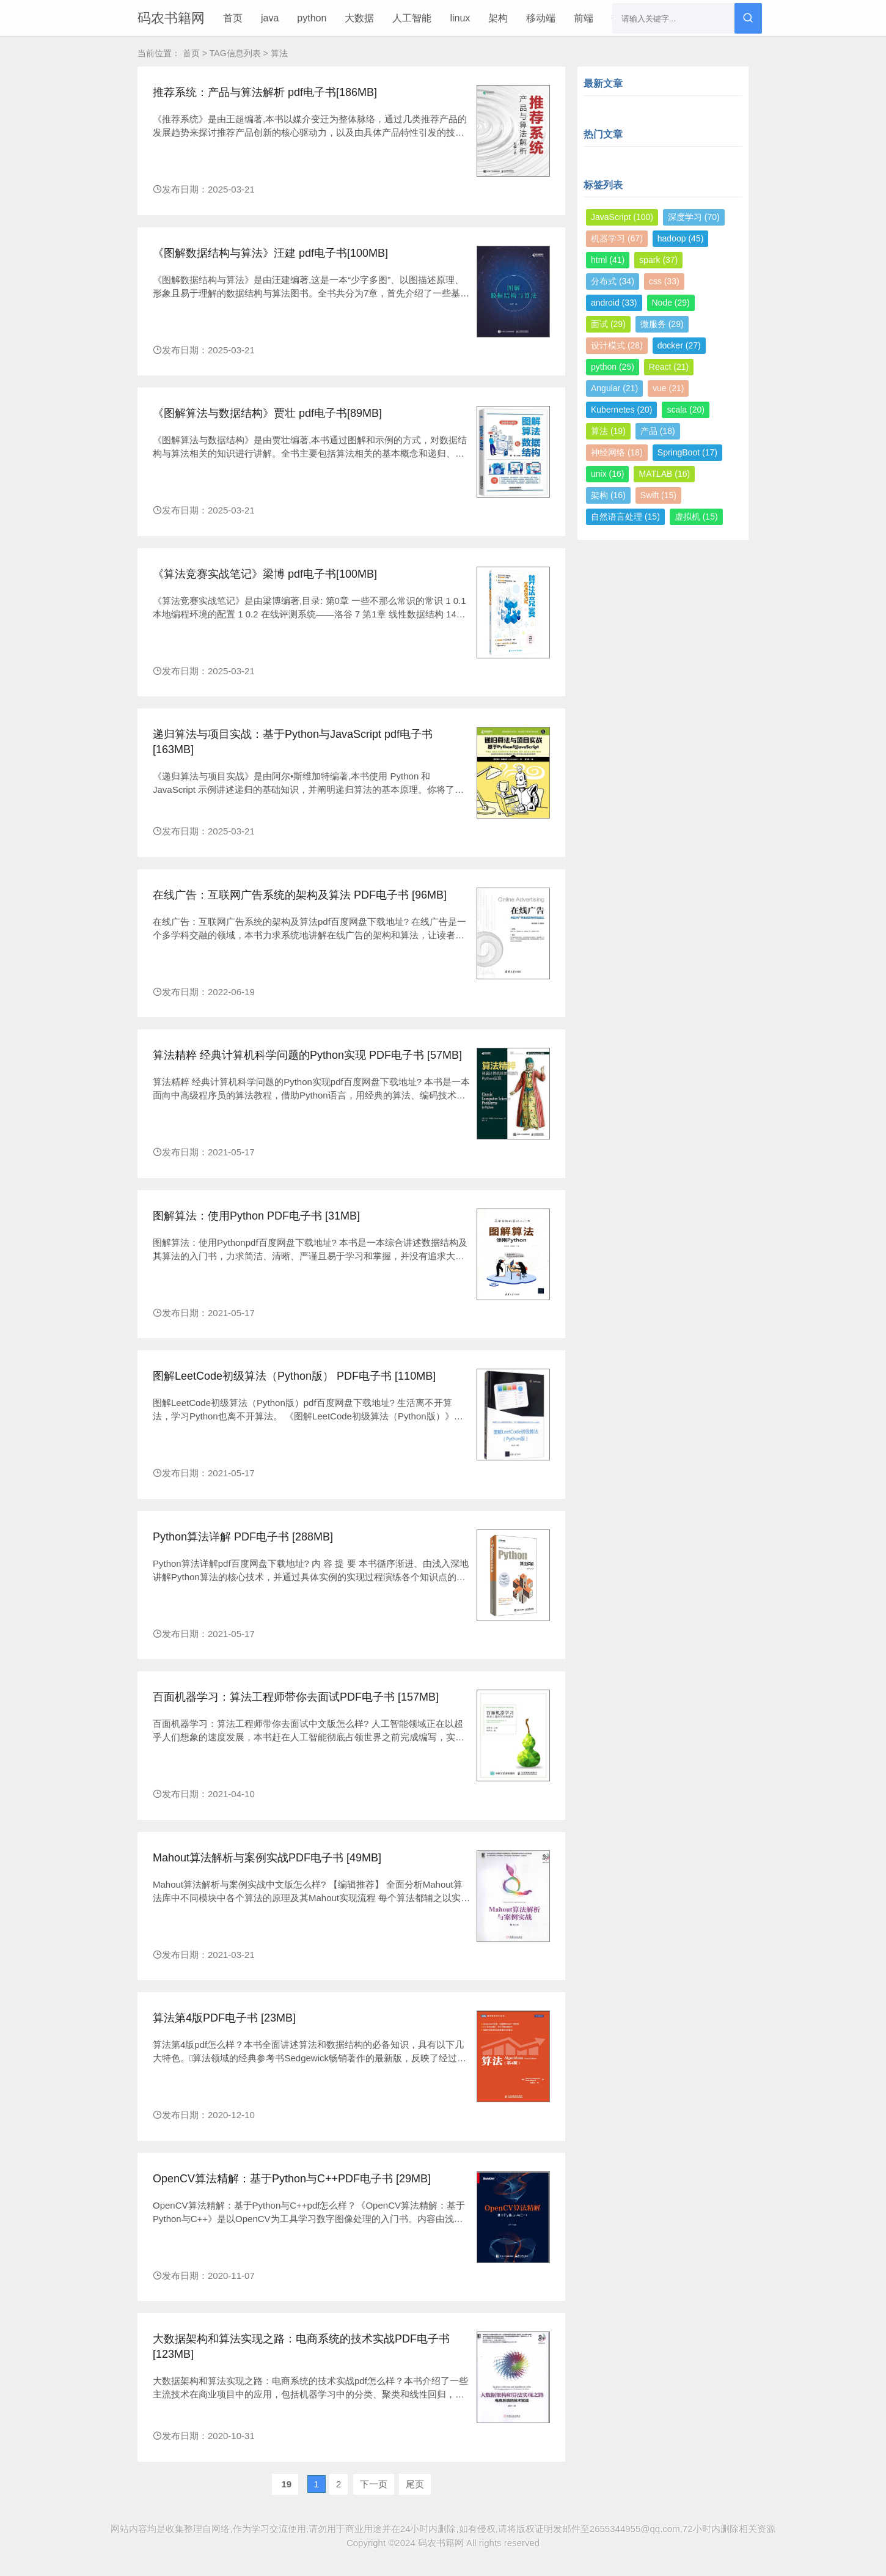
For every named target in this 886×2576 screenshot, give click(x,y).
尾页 (415, 2484)
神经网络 (617, 452)
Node (671, 302)
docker (679, 345)
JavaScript (622, 217)
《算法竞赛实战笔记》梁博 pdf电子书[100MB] (265, 574)
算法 (608, 431)
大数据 (359, 18)
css (664, 281)
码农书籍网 (171, 18)
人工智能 (411, 18)
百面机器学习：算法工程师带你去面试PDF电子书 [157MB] (296, 1697)
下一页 (373, 2484)
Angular (614, 388)
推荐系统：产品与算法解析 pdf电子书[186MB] (265, 92)
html (607, 260)
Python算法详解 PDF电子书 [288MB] (243, 1537)
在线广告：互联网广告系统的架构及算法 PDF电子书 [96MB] (300, 895)
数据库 (626, 18)
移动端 (540, 18)
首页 (233, 18)
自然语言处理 (625, 516)
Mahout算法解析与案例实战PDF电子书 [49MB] (267, 1858)
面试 (608, 324)
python (311, 18)
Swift (658, 495)
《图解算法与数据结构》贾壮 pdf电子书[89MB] (267, 413)
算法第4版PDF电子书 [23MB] (224, 2018)
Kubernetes (621, 409)
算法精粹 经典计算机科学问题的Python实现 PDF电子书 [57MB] (307, 1055)
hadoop (680, 238)
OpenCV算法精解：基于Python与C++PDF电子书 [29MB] (292, 2179)
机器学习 (617, 238)
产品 (657, 431)
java (270, 18)
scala (685, 409)
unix (607, 474)
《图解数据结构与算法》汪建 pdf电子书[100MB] (270, 253)
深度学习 (694, 217)
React (669, 367)
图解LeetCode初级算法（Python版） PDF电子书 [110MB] (294, 1376)
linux (460, 18)
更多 (669, 18)
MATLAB (664, 474)
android (614, 302)
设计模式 (617, 345)
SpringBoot (687, 452)
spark (658, 260)
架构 (498, 18)
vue (668, 388)
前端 (583, 18)
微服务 (662, 324)
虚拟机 (696, 516)
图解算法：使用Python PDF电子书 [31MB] (256, 1216)
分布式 (612, 281)
